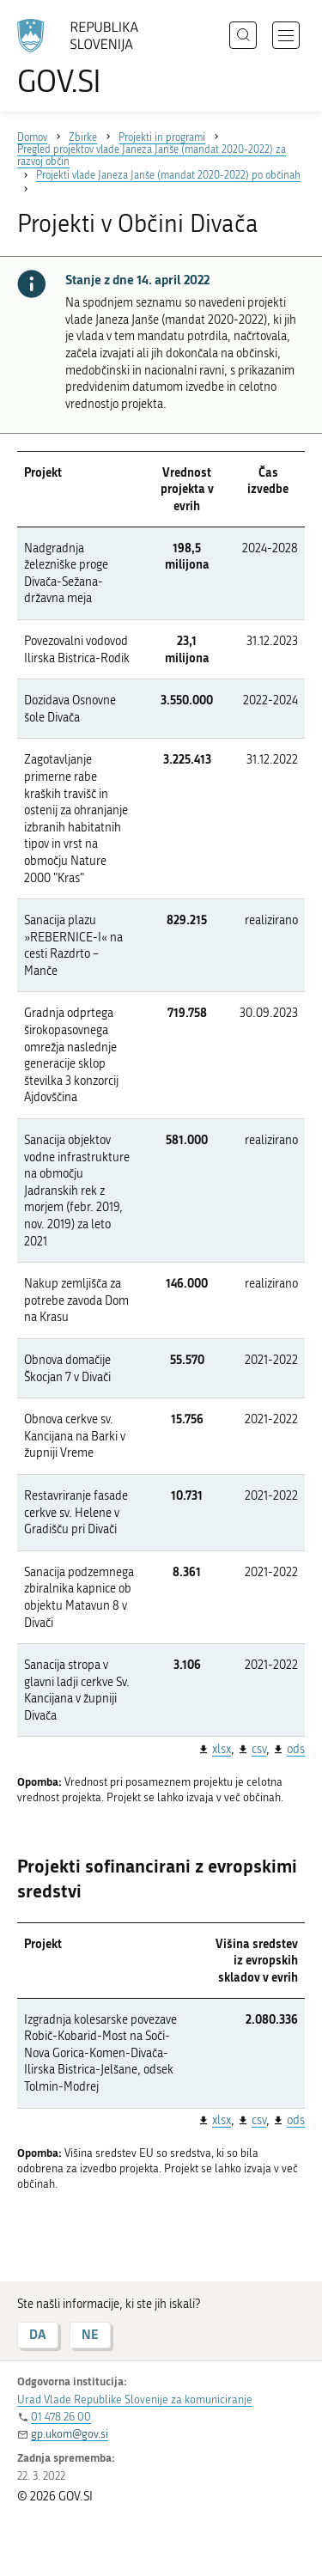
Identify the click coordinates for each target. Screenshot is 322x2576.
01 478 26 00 (61, 2416)
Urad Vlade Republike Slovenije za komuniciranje (134, 2399)
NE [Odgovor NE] (90, 2334)
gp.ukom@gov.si (69, 2433)
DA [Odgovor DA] (37, 2334)
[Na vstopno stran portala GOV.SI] (86, 58)
